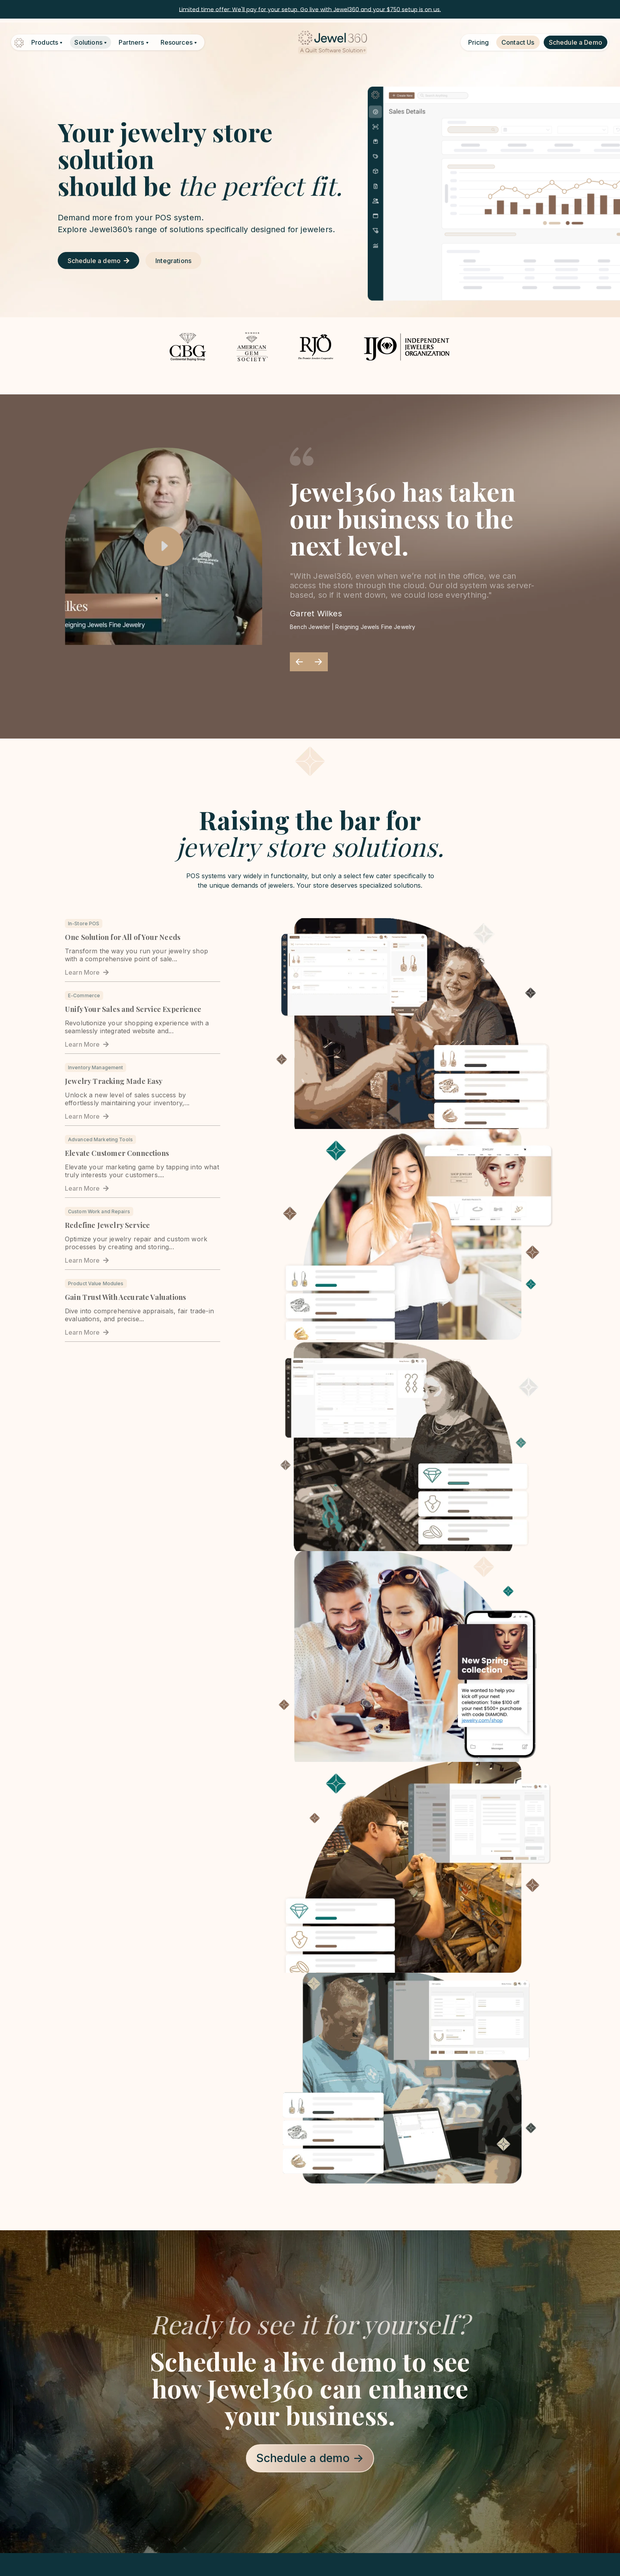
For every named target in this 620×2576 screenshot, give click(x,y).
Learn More (87, 972)
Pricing (478, 42)
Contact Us (518, 42)
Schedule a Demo (575, 42)
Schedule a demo (98, 261)
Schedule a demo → (310, 2458)
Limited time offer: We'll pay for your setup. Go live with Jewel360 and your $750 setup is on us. (310, 9)
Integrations (173, 261)
